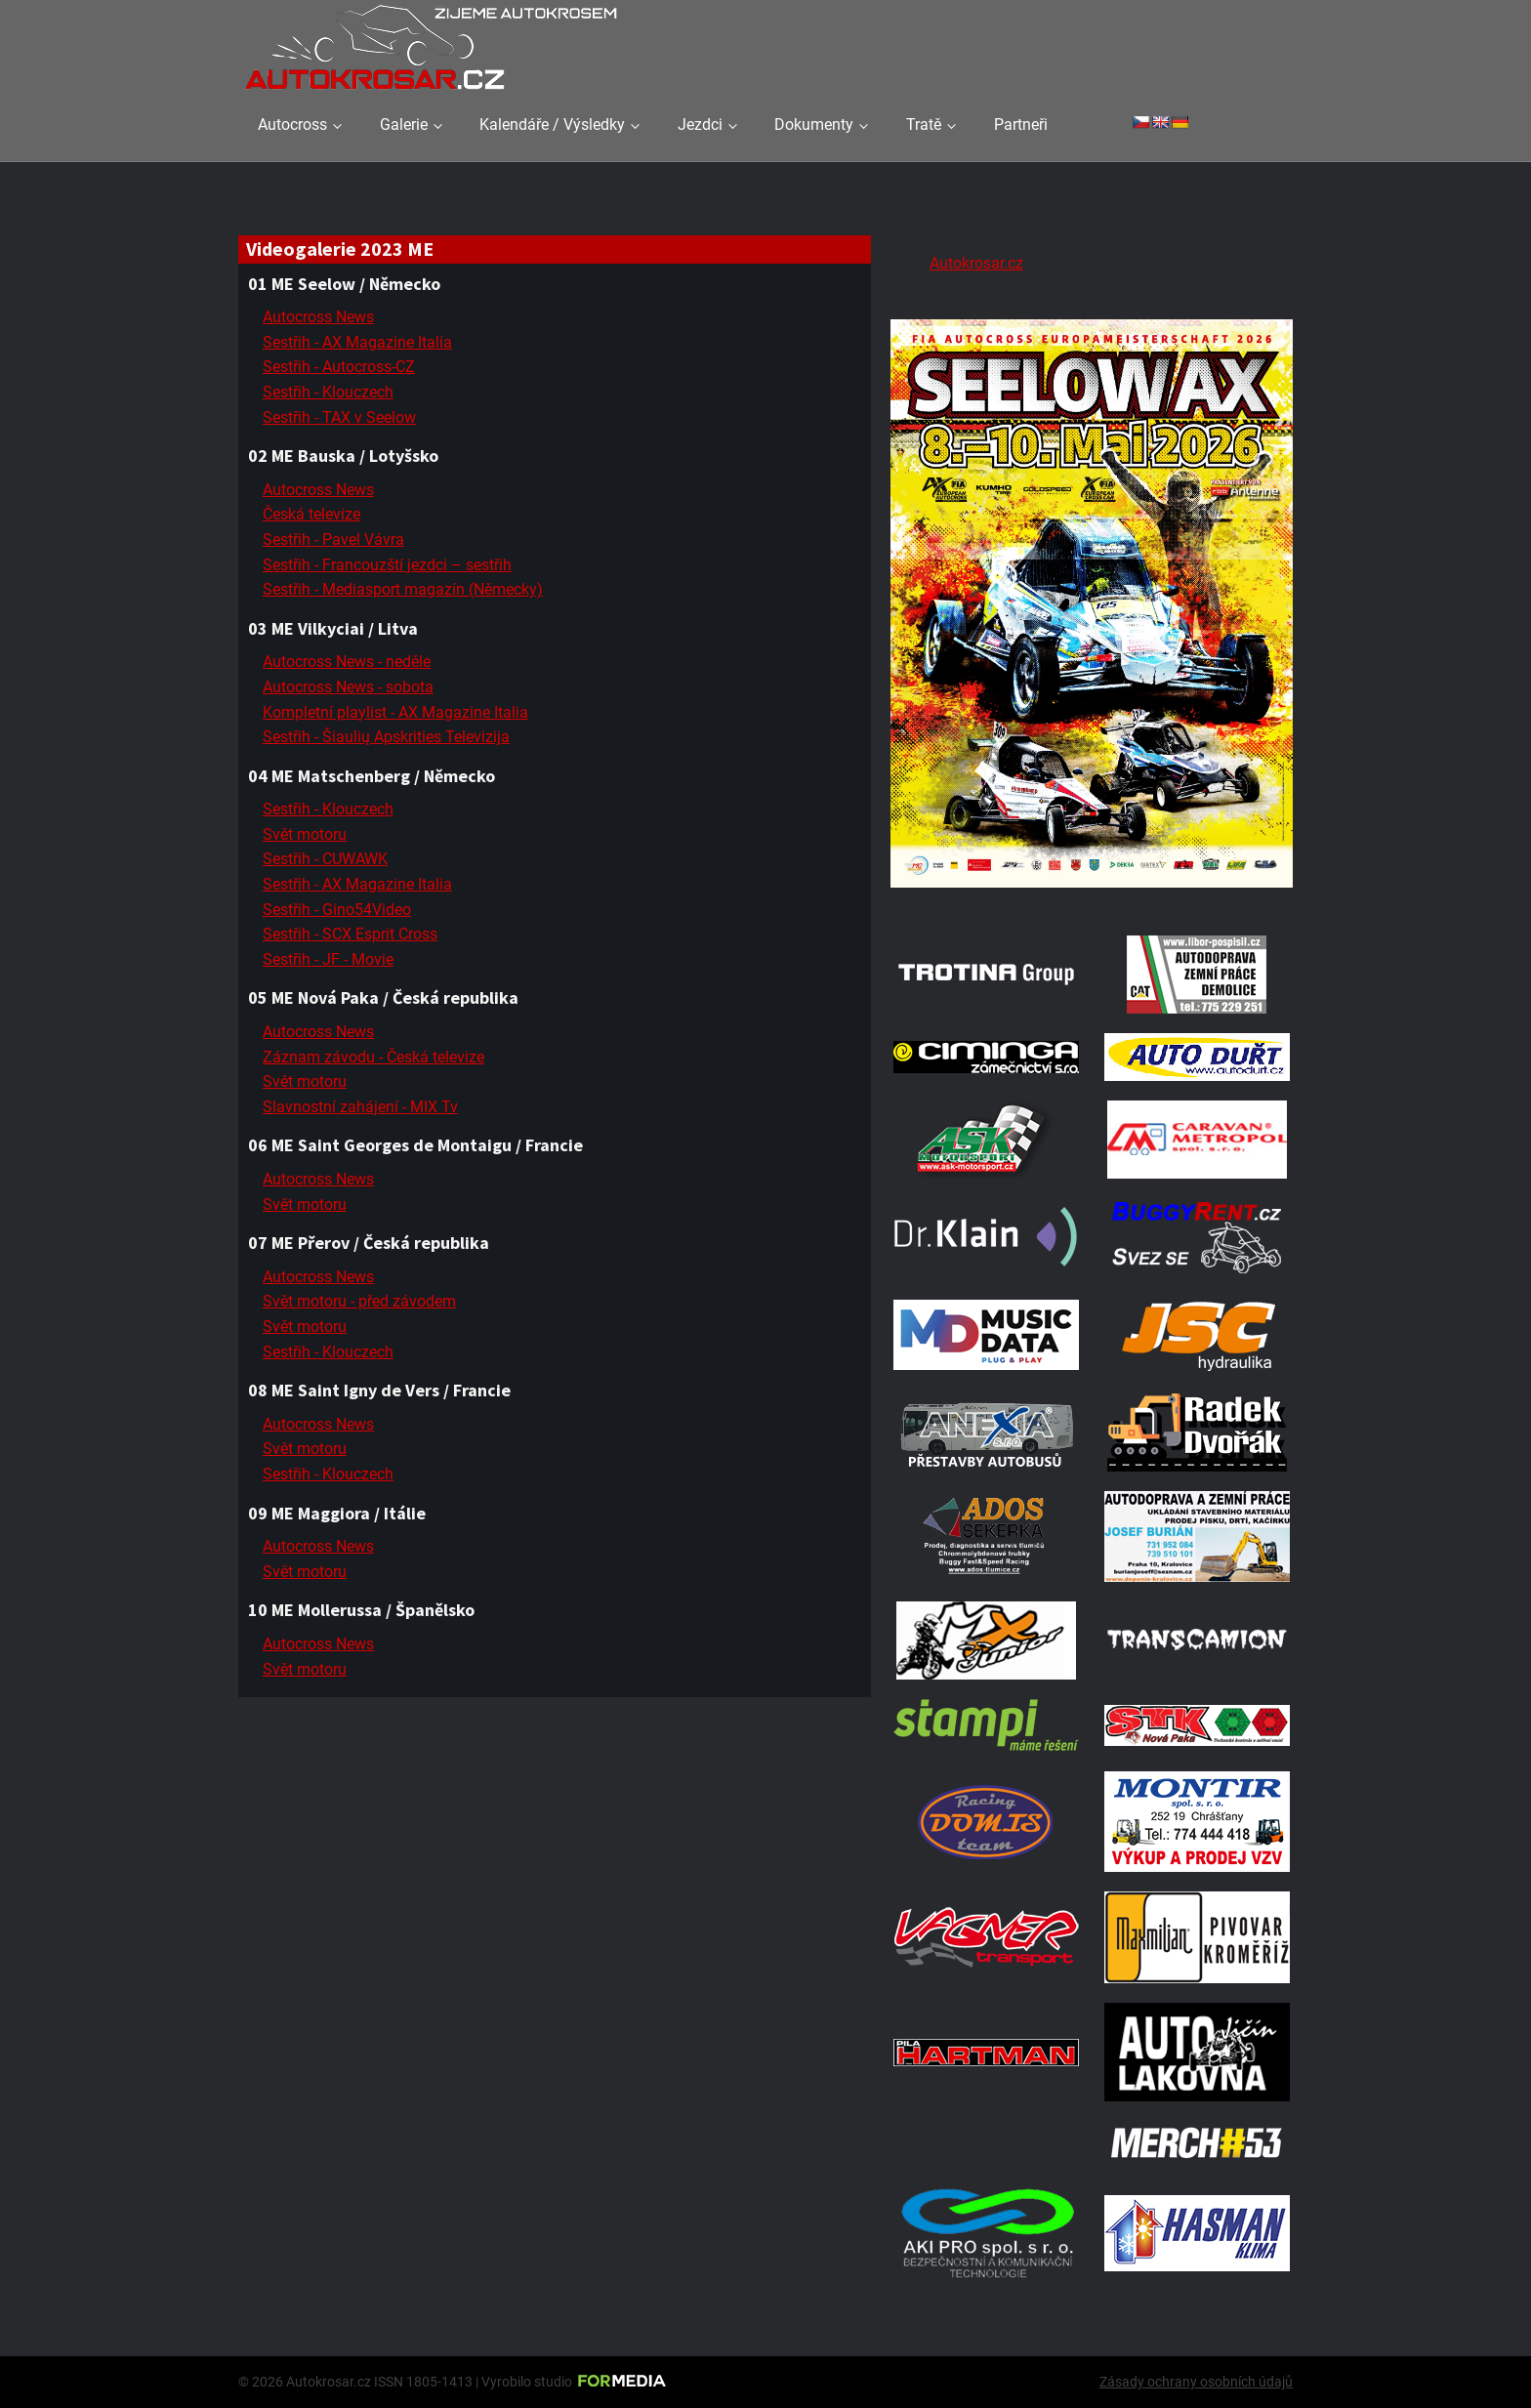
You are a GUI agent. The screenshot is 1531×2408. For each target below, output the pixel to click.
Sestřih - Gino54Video (337, 909)
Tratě (923, 124)
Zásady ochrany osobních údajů (1196, 2381)
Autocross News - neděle (347, 661)
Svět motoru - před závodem (359, 1301)
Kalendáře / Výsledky (552, 124)
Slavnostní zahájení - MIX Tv (360, 1107)
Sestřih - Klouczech (328, 392)
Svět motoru (305, 834)
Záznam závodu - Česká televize (373, 1057)
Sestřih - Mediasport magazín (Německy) (403, 589)
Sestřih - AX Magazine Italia (357, 342)
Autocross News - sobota (348, 687)
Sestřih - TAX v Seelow (339, 417)
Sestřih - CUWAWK (325, 859)
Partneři (1021, 124)
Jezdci (700, 124)
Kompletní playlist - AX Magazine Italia (395, 712)
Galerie (404, 124)
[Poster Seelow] (1091, 891)
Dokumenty (813, 124)
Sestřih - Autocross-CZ (339, 366)
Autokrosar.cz (976, 263)
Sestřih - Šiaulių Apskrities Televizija (386, 736)
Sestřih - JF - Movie (328, 959)
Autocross (292, 124)
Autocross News (318, 317)
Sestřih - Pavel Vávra (333, 539)
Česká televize (311, 514)
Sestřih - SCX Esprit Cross (350, 934)
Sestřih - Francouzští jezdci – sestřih (387, 565)
